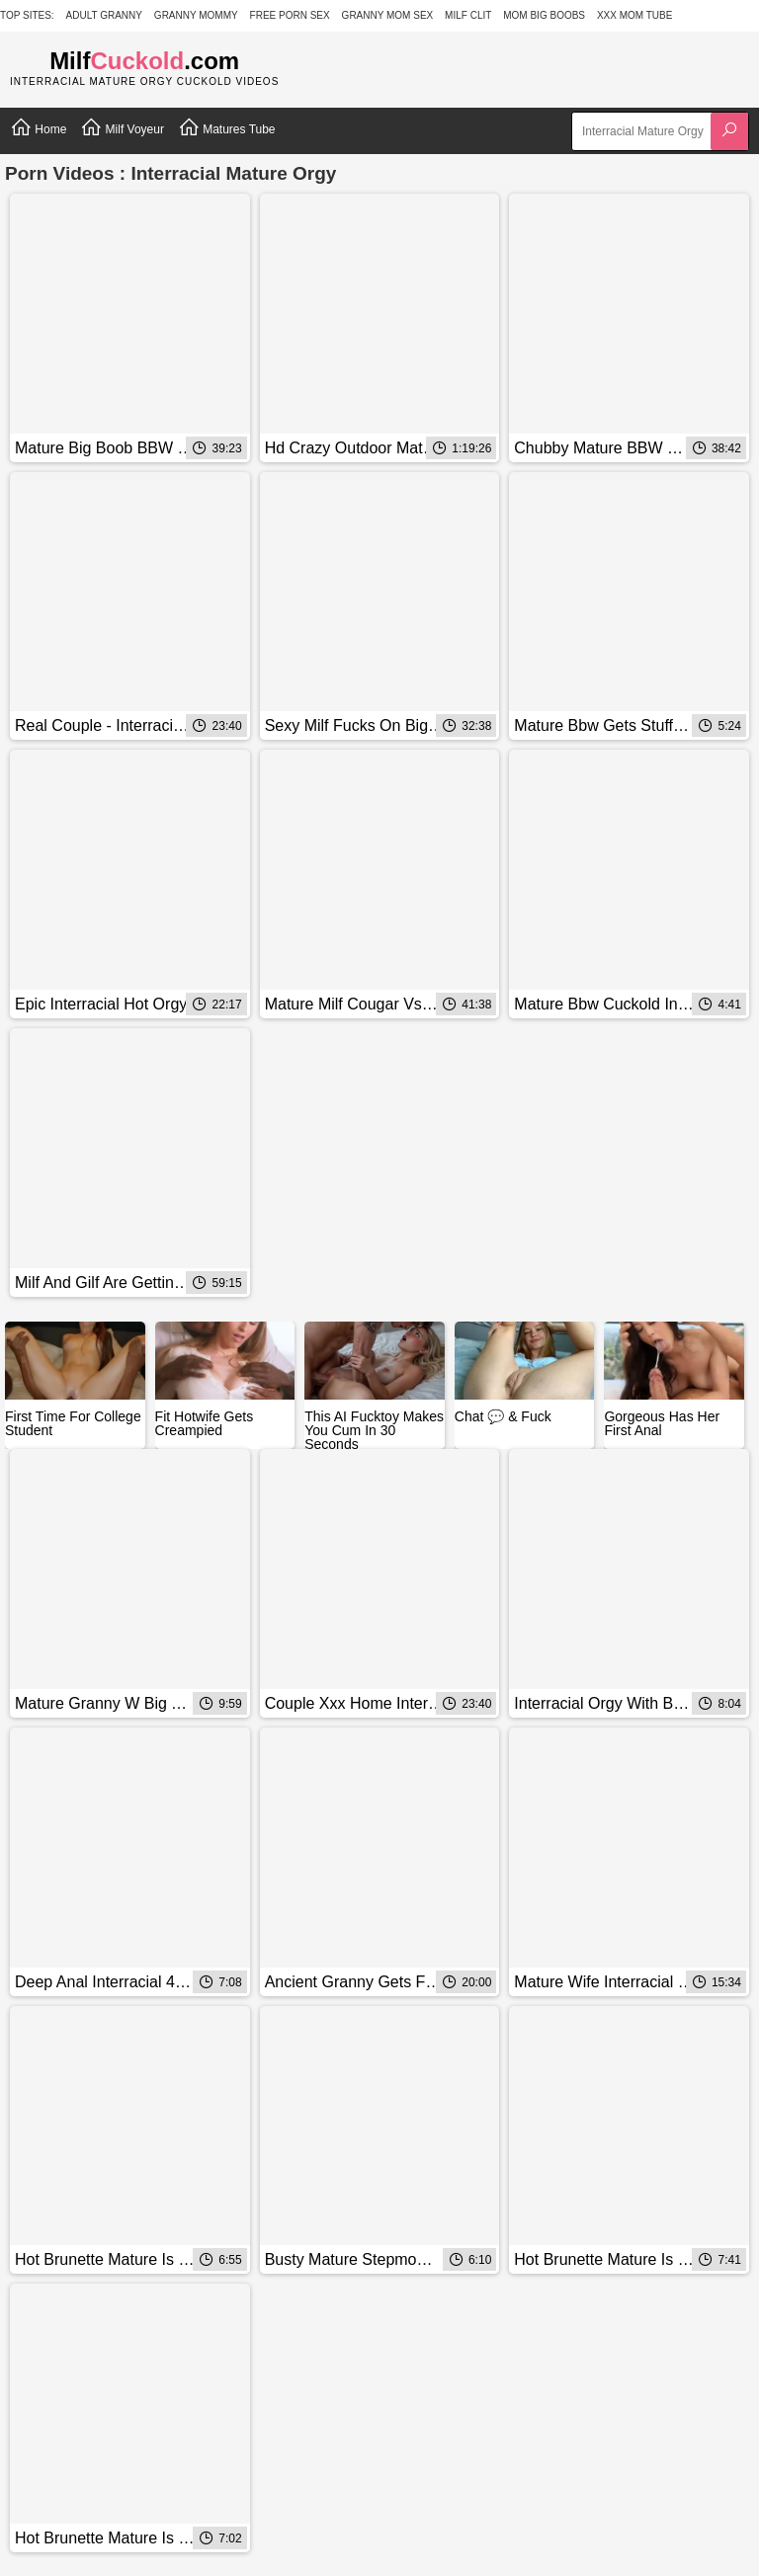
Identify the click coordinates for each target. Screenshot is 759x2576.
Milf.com (144, 60)
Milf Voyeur (122, 127)
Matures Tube (227, 127)
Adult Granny (104, 15)
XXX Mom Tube (635, 15)
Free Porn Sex (290, 15)
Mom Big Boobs (544, 15)
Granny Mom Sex (388, 15)
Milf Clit (468, 15)
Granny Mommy (196, 15)
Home (38, 127)
